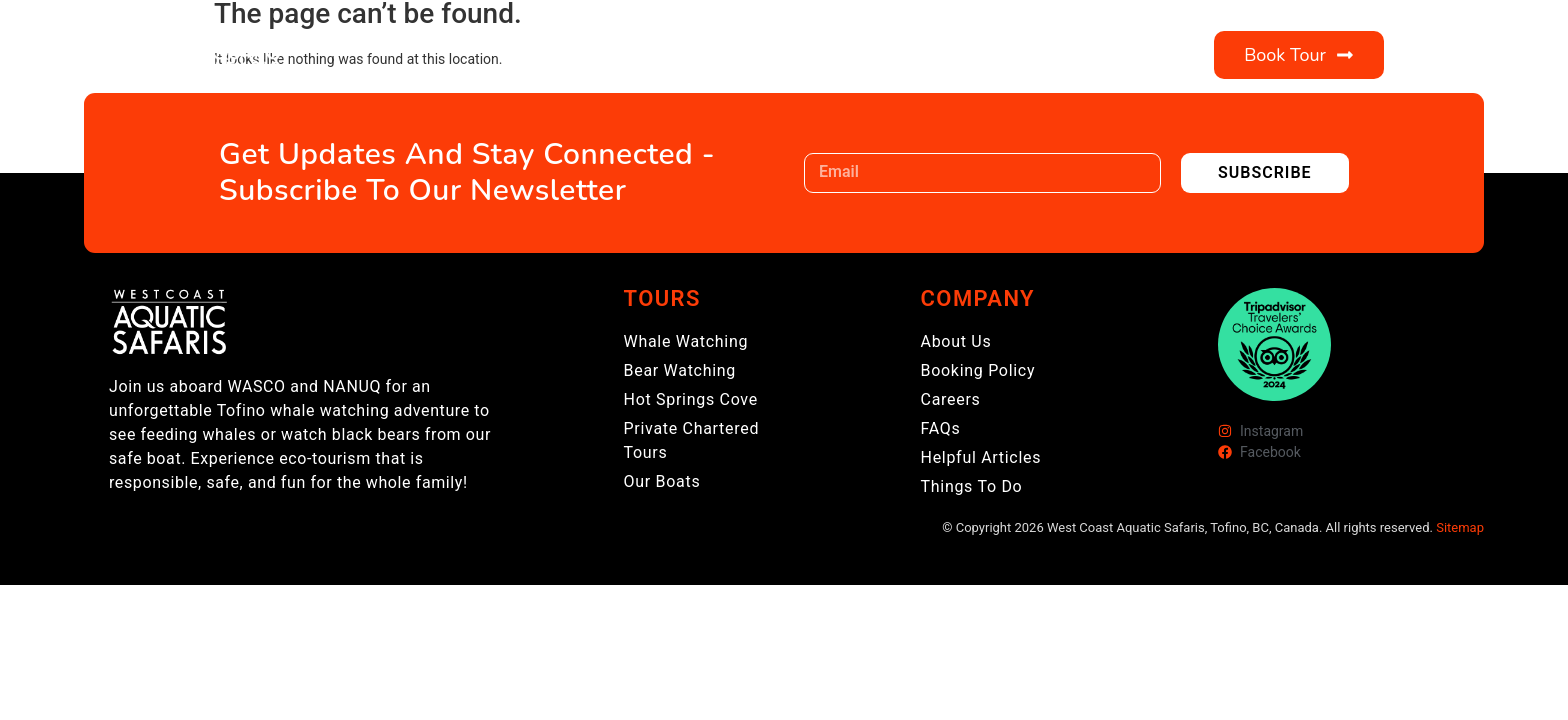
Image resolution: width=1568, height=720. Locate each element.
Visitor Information (867, 55)
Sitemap (1460, 527)
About (682, 55)
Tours (566, 55)
